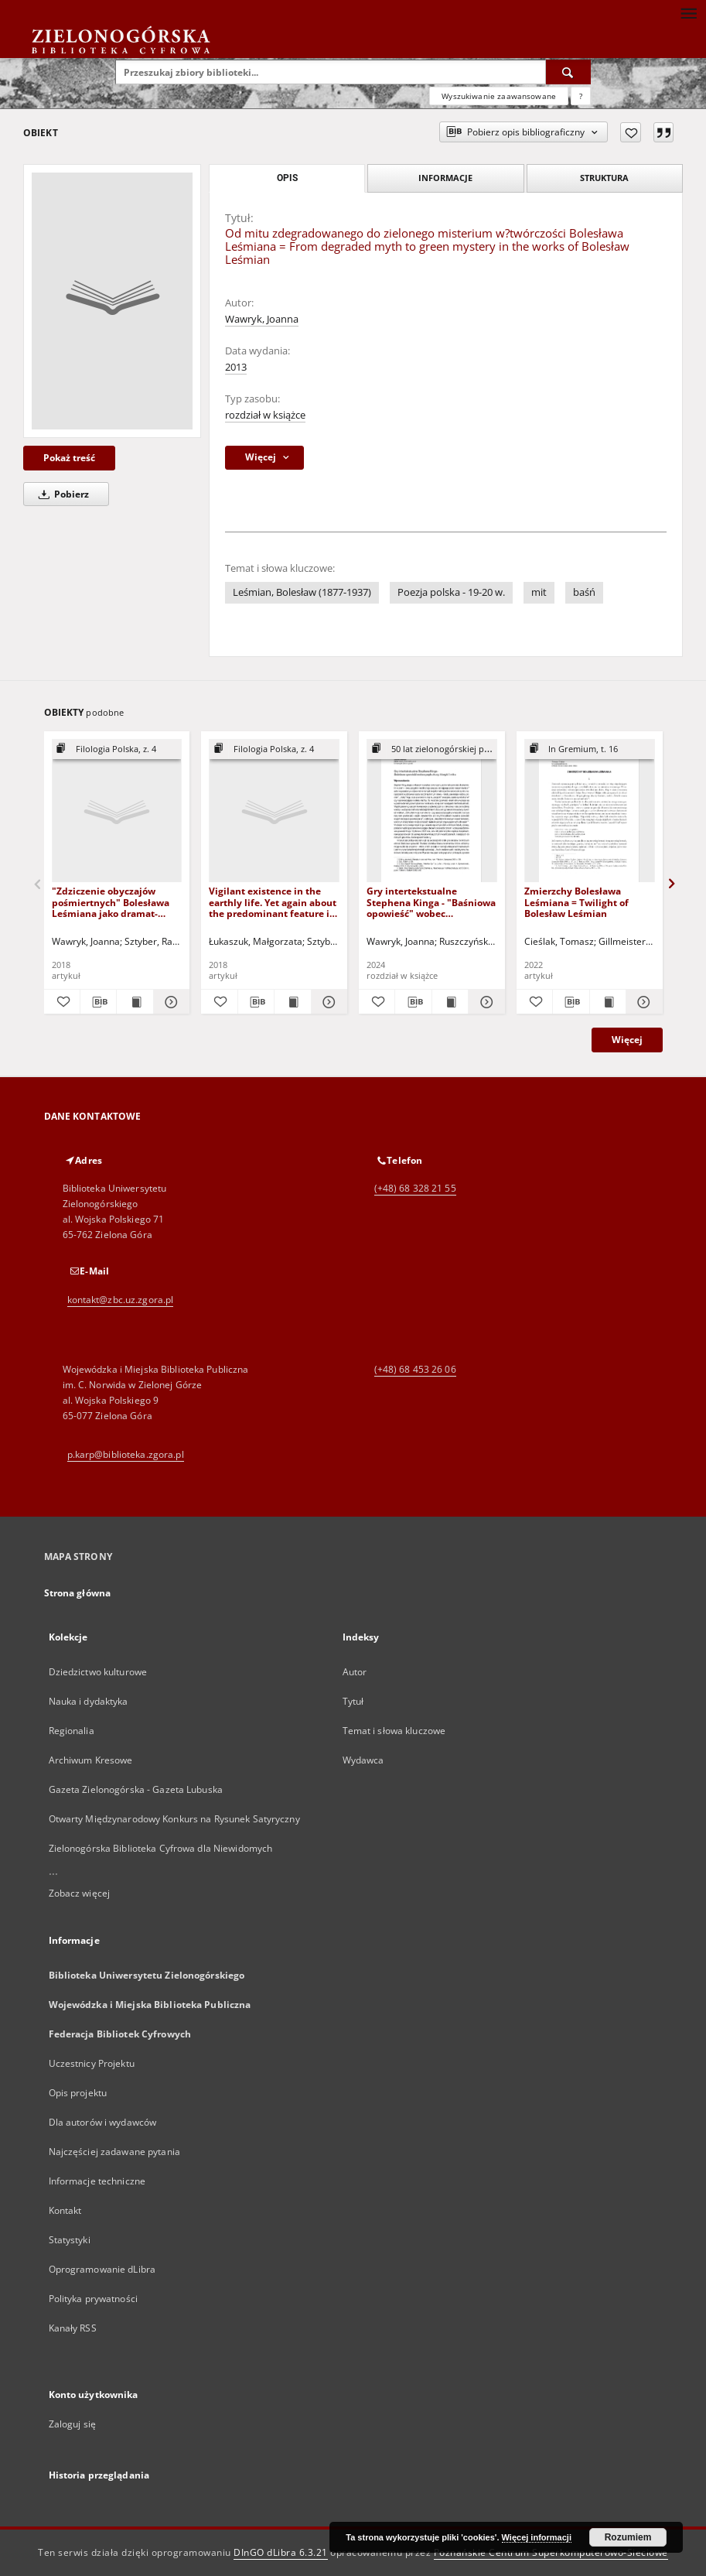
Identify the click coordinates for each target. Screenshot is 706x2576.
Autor (355, 1671)
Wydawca (363, 1760)
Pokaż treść (69, 457)
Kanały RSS (73, 2328)
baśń (584, 592)
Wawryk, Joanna (261, 319)
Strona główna (77, 1592)
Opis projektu (78, 2092)
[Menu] (688, 12)
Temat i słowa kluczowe (394, 1730)
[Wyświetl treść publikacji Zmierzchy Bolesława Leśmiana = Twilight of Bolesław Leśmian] (608, 1002)
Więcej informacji (536, 2537)
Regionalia (71, 1730)
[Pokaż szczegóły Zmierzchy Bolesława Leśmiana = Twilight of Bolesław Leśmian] (642, 1002)
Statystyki (69, 2239)
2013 (236, 367)
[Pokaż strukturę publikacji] (117, 749)
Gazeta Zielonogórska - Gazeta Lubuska (136, 1789)
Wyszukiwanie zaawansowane (499, 96)
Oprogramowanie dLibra (102, 2269)
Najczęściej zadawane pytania (114, 2151)
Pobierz (61, 494)
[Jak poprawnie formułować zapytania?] (581, 96)
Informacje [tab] (445, 177)
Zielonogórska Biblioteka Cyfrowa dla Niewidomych (161, 1848)
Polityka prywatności (93, 2298)
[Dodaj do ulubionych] (630, 132)
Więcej (627, 1039)
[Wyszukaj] (568, 72)
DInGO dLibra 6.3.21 (281, 2552)
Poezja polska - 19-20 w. (451, 592)
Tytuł (353, 1701)
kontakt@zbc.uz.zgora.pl (120, 1299)
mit (539, 592)
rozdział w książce (265, 415)
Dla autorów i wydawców (103, 2122)
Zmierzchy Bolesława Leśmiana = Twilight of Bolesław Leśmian (576, 901)
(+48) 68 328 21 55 (415, 1188)
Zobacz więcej (80, 1893)
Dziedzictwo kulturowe (98, 1671)
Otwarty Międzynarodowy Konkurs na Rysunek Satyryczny (174, 1818)
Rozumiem (628, 2537)
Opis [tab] (287, 178)
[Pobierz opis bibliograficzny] (98, 1002)
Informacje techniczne (97, 2181)
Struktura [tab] (604, 177)
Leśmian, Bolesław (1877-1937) (302, 592)
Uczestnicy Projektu (92, 2063)
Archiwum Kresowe (91, 1760)
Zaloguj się (73, 2424)
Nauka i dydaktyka (88, 1701)
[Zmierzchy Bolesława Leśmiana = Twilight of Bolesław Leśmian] (589, 811)
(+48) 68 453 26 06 (415, 1369)
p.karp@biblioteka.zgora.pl (125, 1454)
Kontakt (65, 2210)
